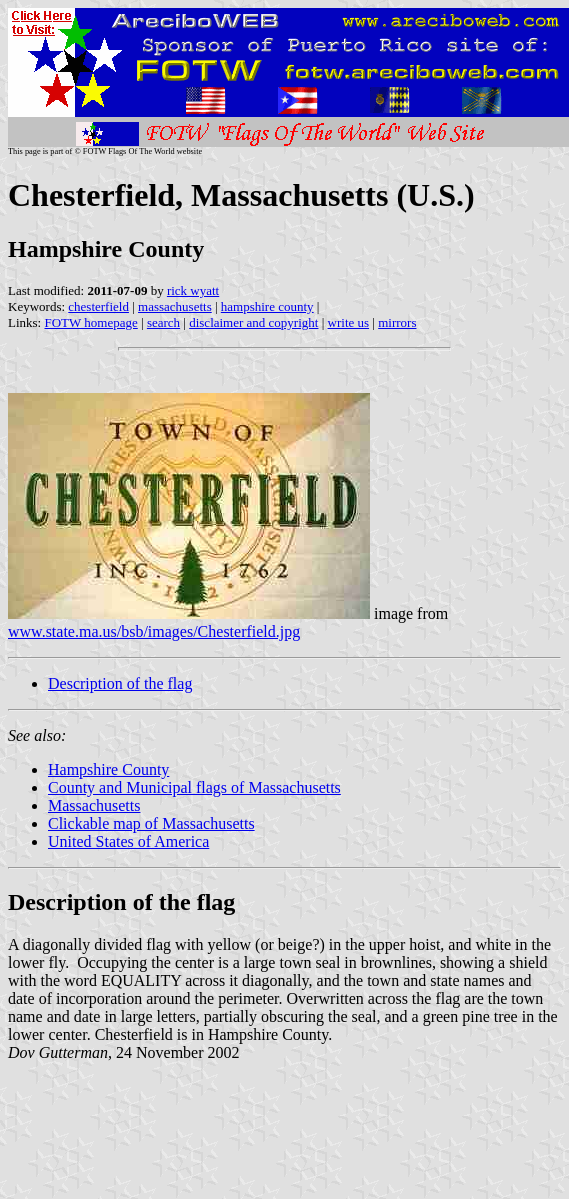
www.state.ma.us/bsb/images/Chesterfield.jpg (154, 631)
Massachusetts (94, 805)
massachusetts (175, 306)
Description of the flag (120, 683)
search (163, 322)
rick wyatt (193, 290)
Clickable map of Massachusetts (151, 823)
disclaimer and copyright (253, 322)
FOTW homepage (90, 322)
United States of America (128, 841)
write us (349, 322)
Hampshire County (108, 769)
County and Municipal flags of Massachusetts (194, 787)
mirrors (397, 322)
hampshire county (267, 306)
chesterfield (98, 306)
